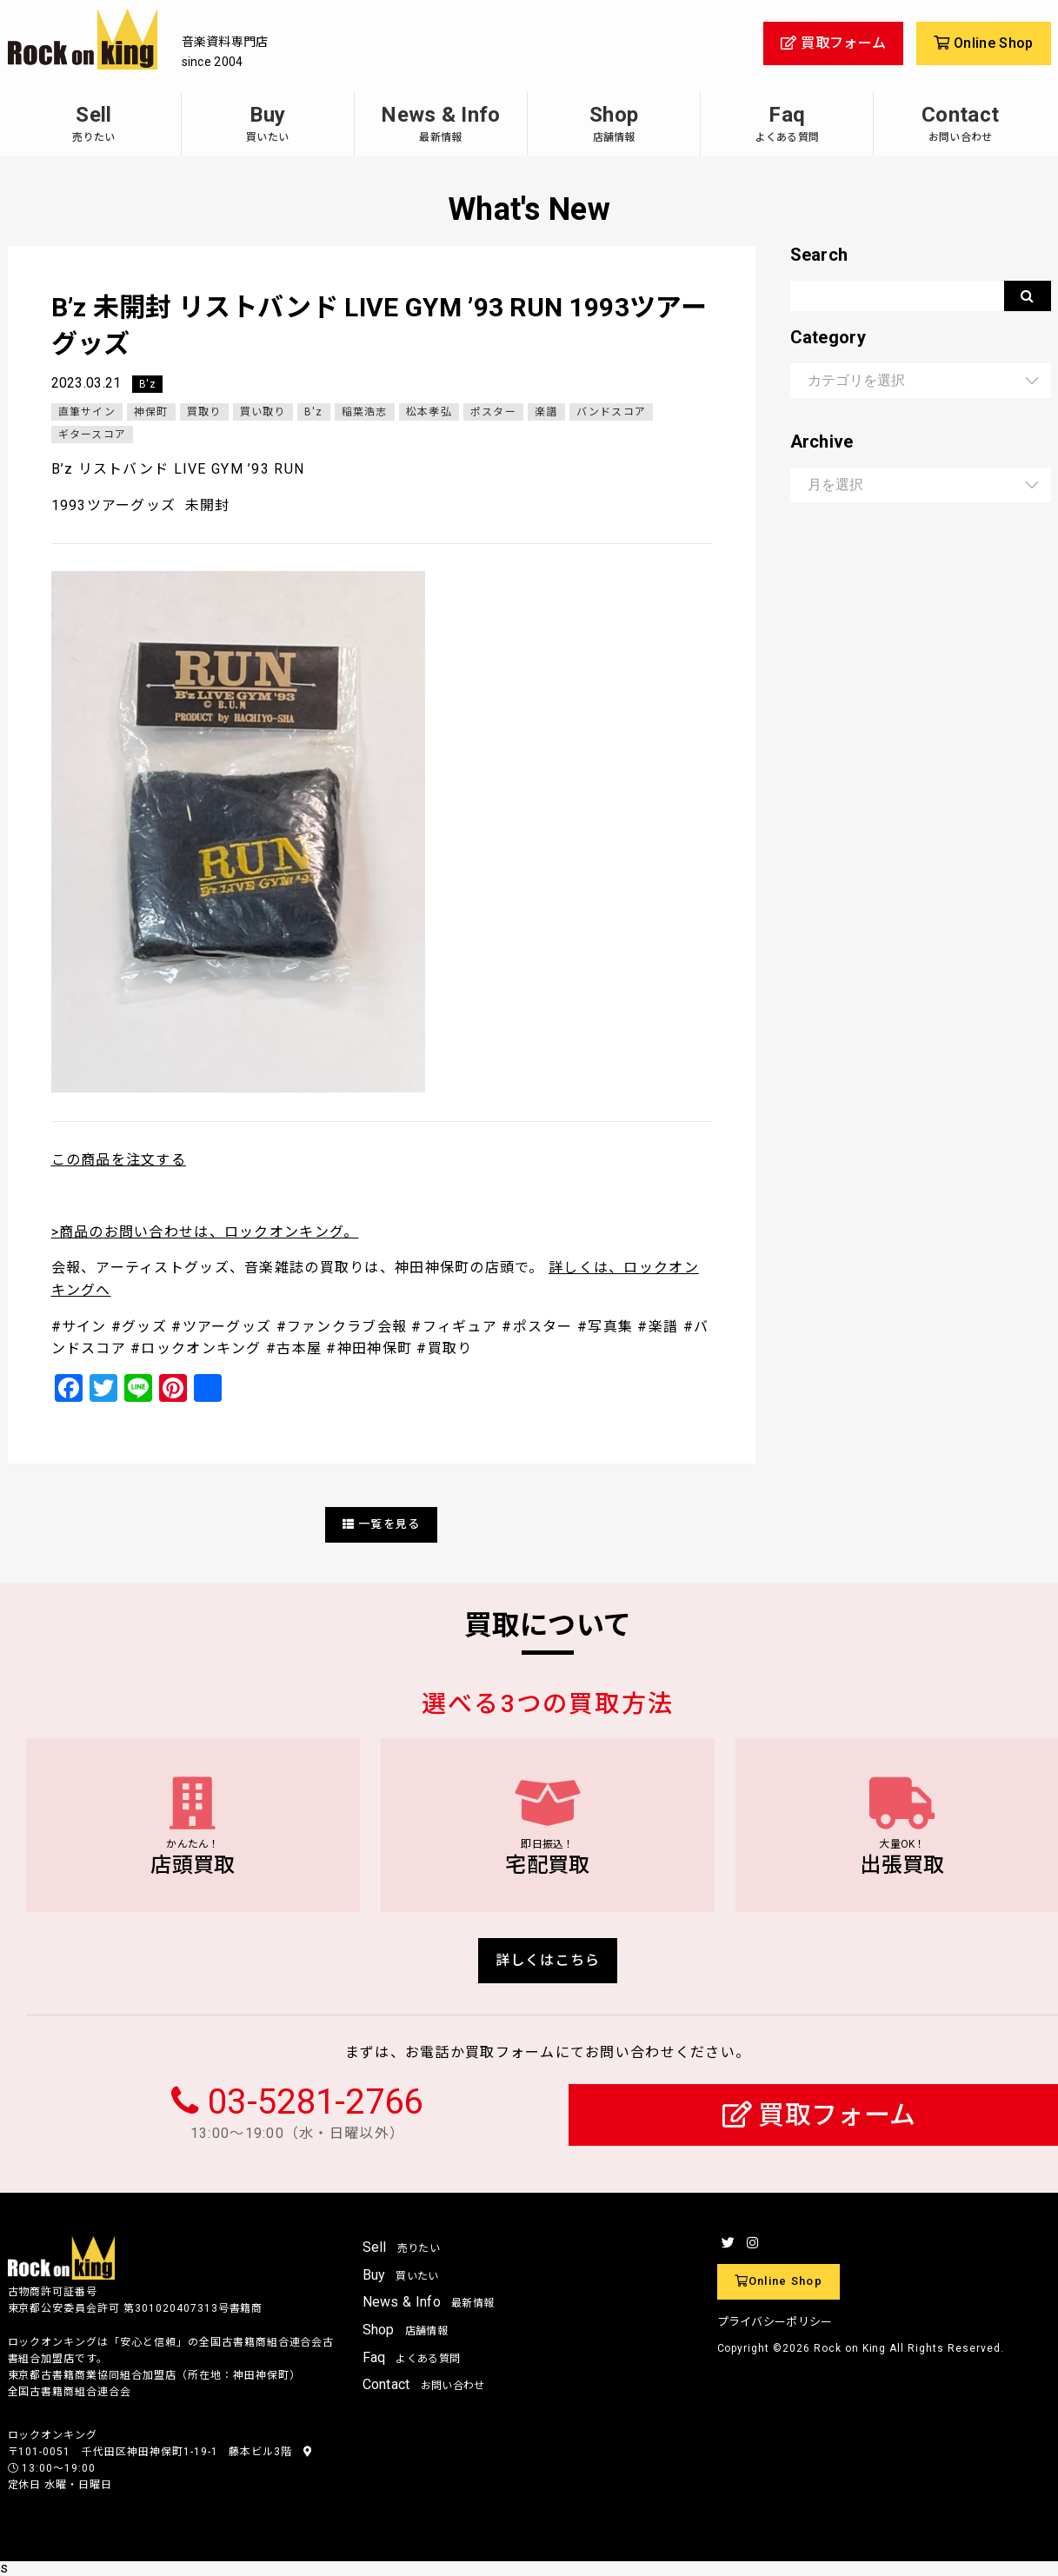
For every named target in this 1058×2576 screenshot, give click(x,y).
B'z (147, 384)
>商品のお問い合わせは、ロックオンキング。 (205, 1232)
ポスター (493, 412)
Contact (960, 123)
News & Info (441, 123)
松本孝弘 (429, 412)
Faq (787, 123)
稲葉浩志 (365, 412)
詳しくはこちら (548, 1960)
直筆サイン (87, 412)
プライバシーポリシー (775, 2321)
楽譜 (546, 412)
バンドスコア (611, 412)
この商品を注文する (119, 1160)
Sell (94, 123)
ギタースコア (92, 434)
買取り (204, 412)
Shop (614, 123)
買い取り (263, 412)
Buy (268, 123)
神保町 (151, 412)
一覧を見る (382, 1523)
